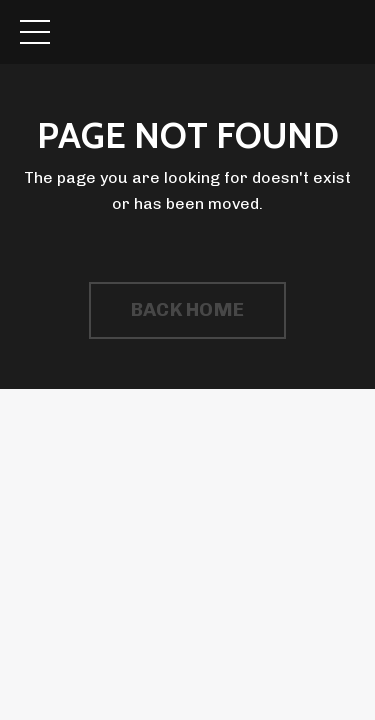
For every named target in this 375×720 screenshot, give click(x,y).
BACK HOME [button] (187, 309)
